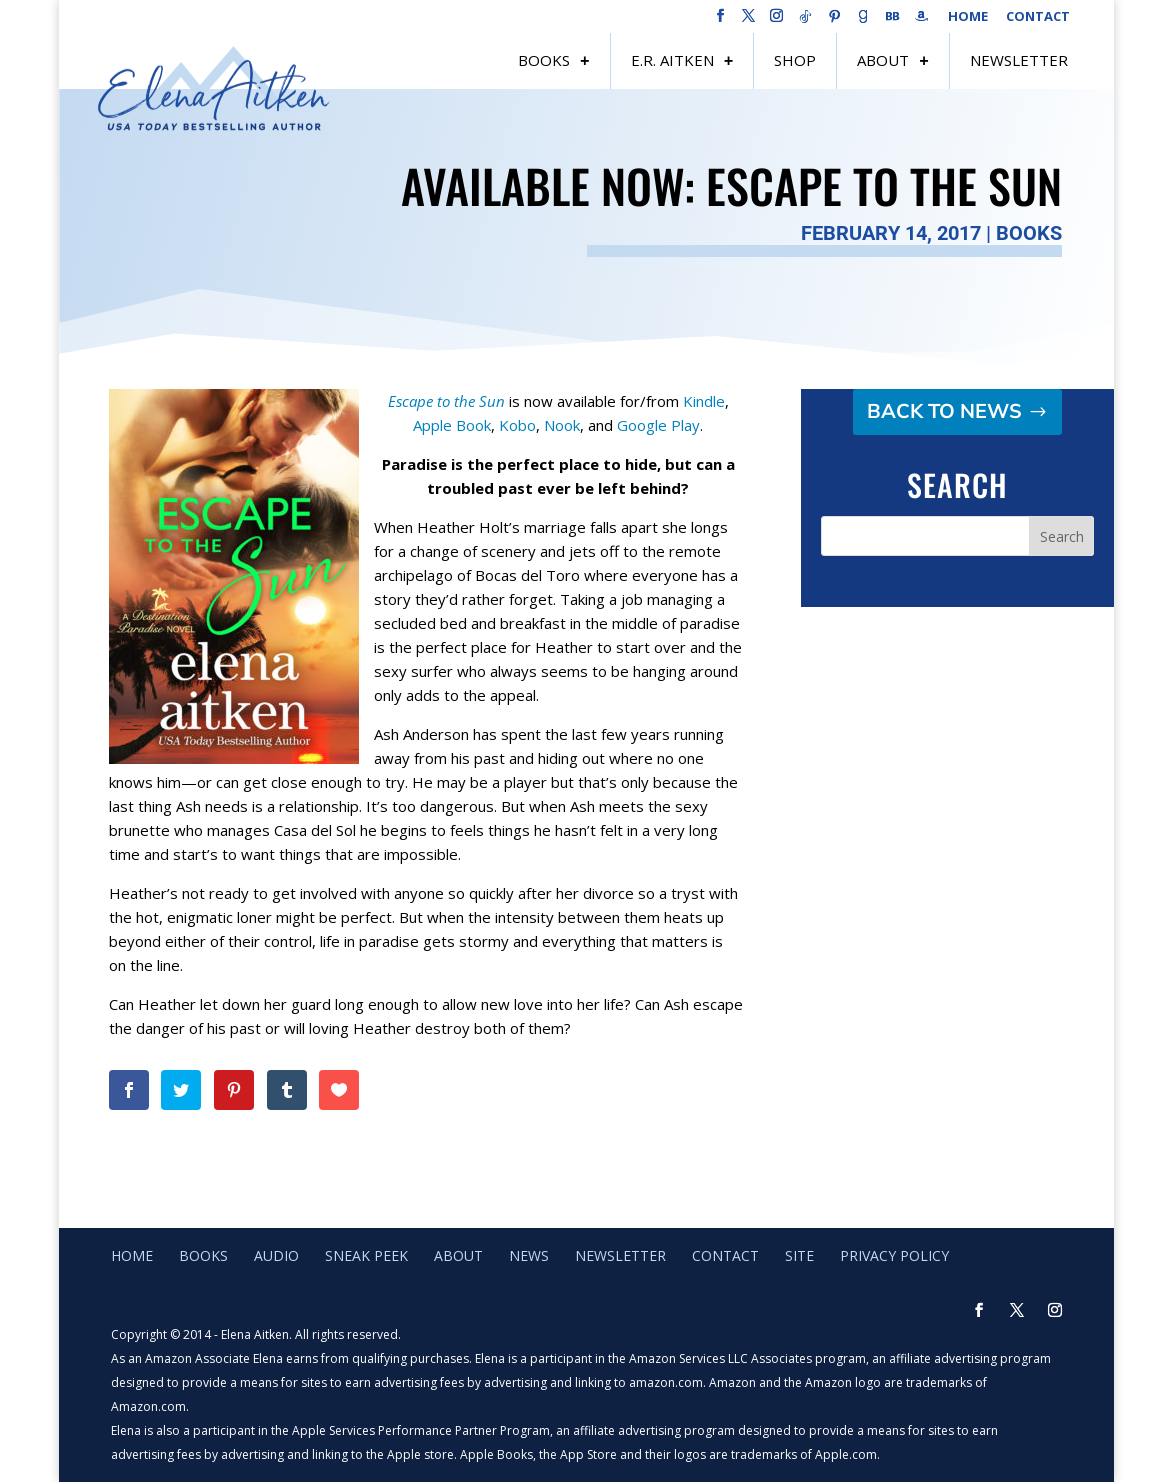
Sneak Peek (366, 1255)
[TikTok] (806, 21)
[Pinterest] (835, 21)
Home (968, 17)
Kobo (517, 425)
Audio (276, 1255)
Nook (562, 425)
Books (544, 60)
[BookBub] (893, 21)
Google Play (658, 425)
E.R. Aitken (672, 60)
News (529, 1255)
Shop (795, 60)
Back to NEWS (944, 411)
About (883, 60)
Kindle (704, 401)
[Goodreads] (864, 21)
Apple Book (452, 425)
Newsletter (1019, 60)
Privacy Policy (894, 1255)
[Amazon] (922, 21)
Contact (1038, 17)
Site (799, 1255)
